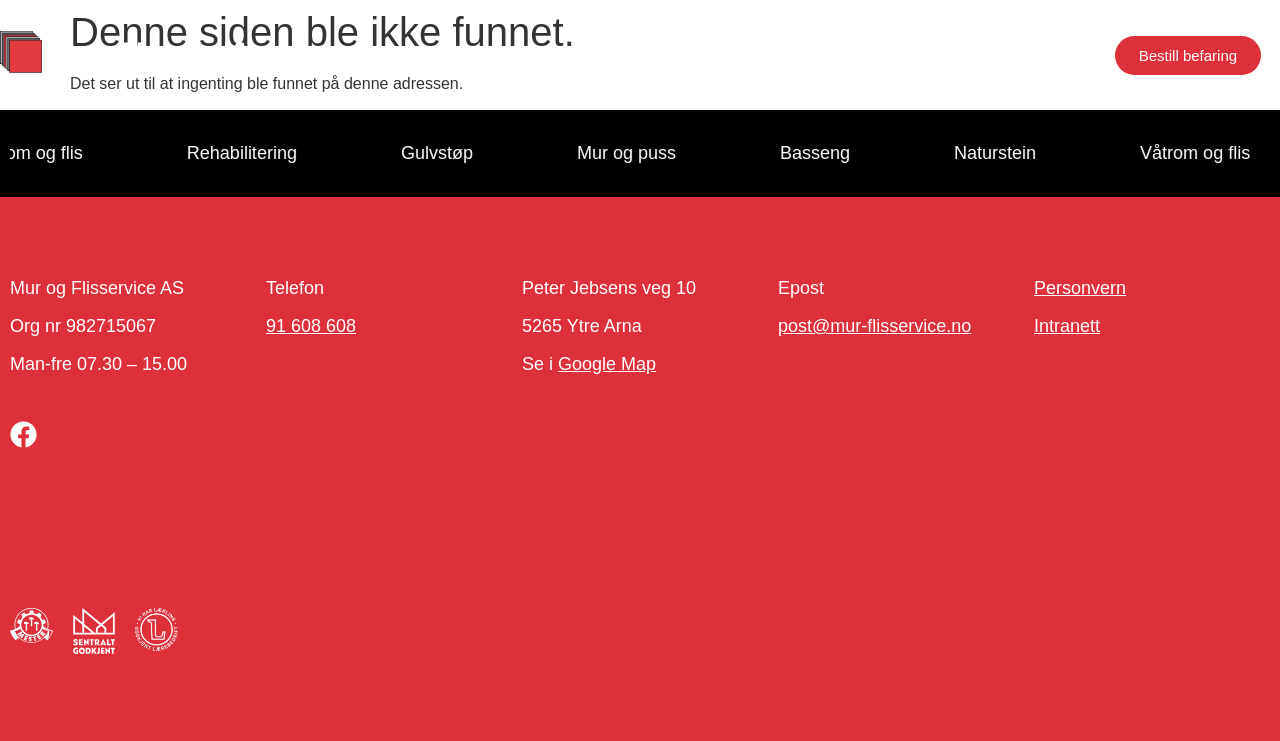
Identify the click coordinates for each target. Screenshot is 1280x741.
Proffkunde (493, 55)
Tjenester (367, 55)
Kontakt (855, 55)
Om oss (608, 55)
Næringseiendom (994, 55)
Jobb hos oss (732, 55)
